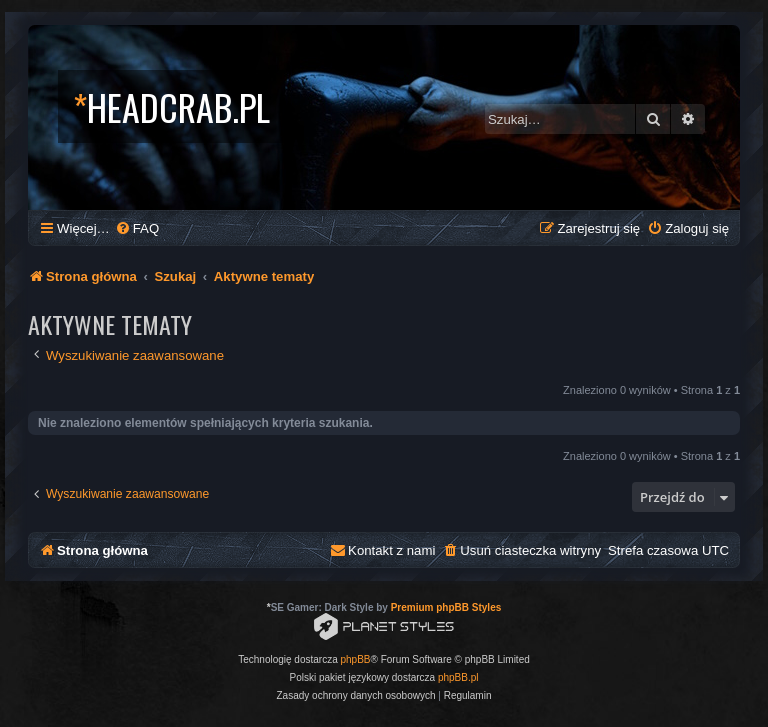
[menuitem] (137, 228)
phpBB (356, 659)
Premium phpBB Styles (446, 607)
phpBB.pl (458, 677)
